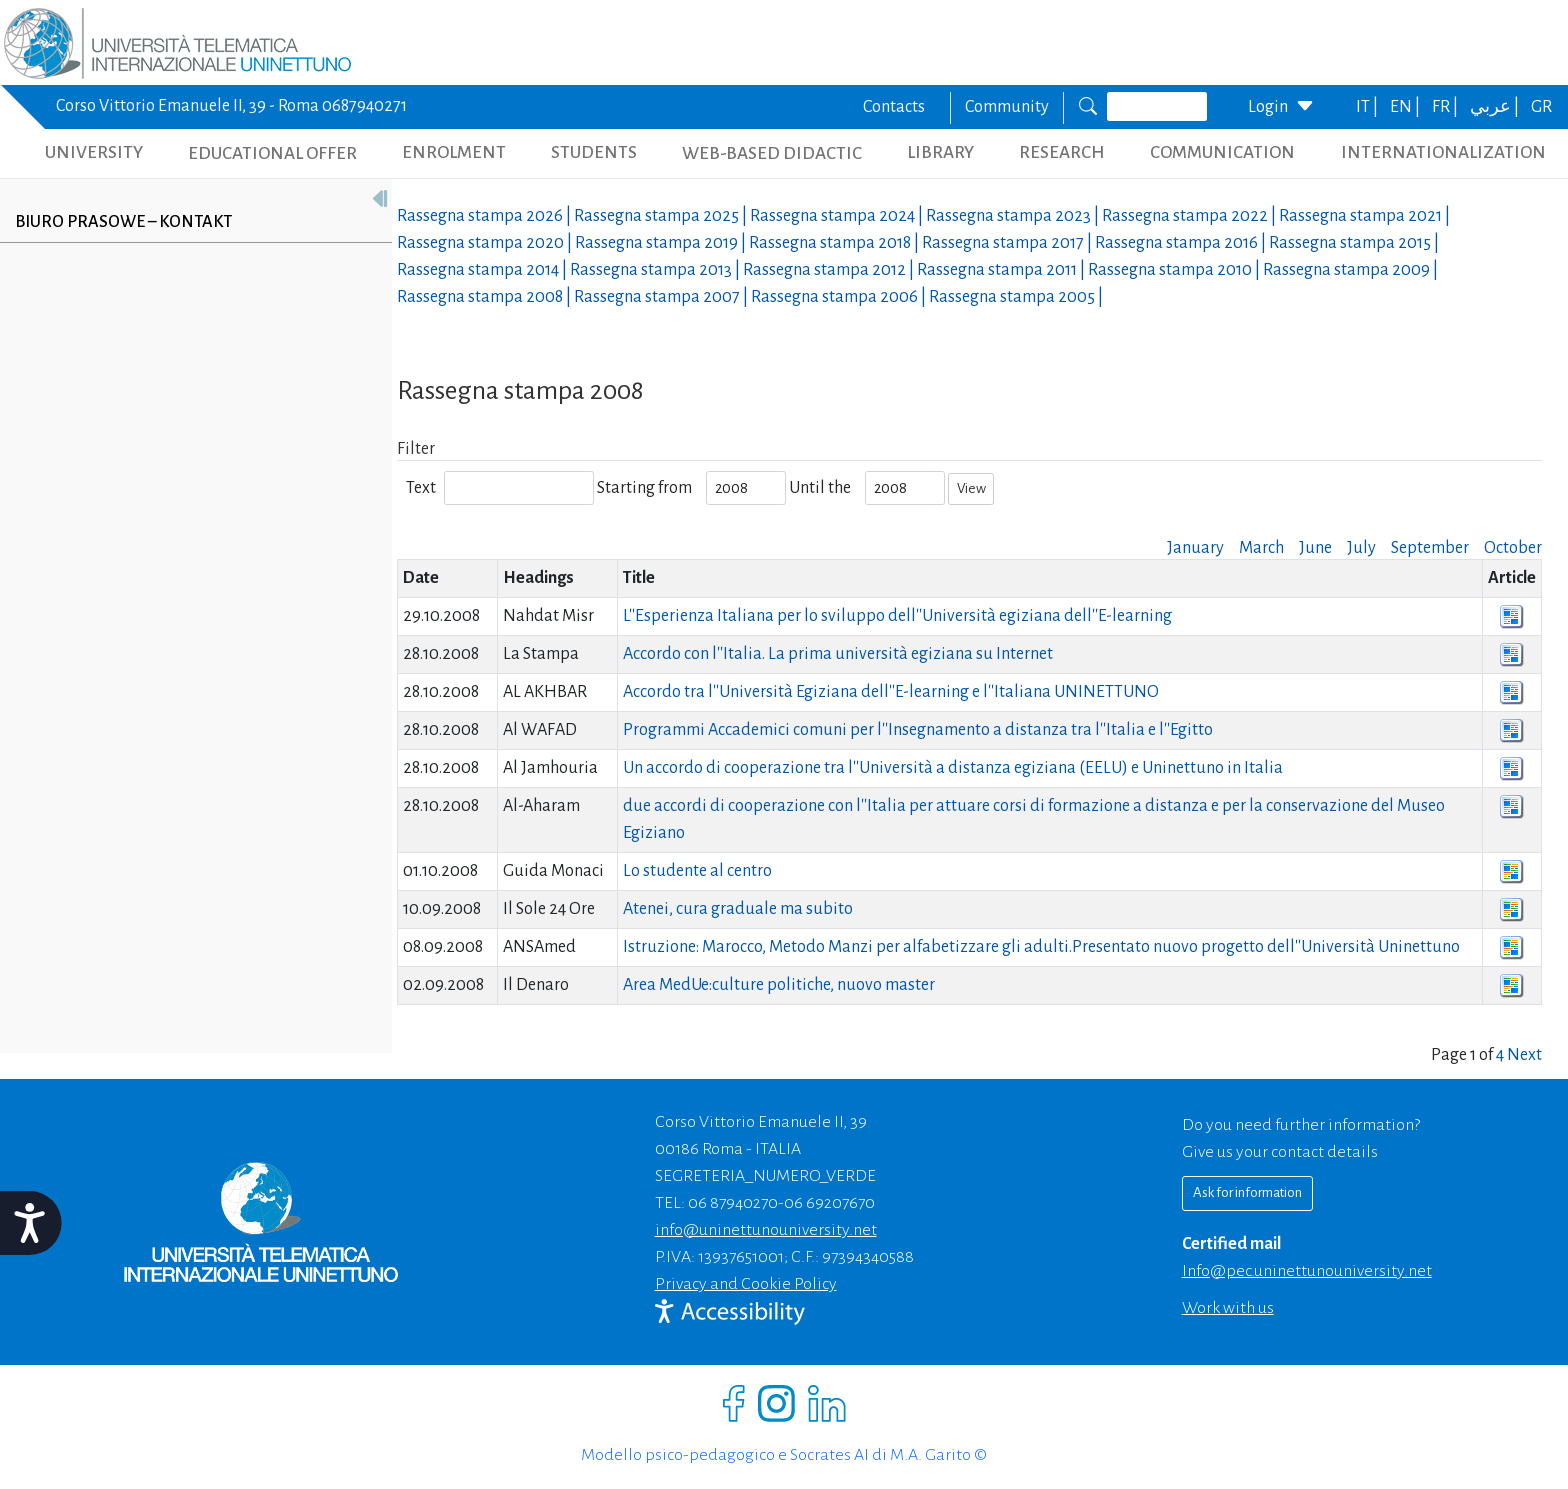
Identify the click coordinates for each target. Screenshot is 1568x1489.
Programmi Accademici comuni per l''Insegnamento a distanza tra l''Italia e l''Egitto (918, 730)
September (1430, 548)
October (1513, 548)
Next (1524, 1055)
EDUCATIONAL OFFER (272, 153)
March (1261, 548)
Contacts (894, 107)
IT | (1368, 107)
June (1315, 548)
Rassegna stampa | (485, 216)
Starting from (644, 488)
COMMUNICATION (1222, 152)
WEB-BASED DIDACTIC (772, 153)
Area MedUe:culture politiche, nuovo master (779, 985)
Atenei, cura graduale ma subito (738, 909)
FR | (1446, 107)
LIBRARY (940, 152)
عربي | (1496, 107)
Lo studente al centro (697, 871)
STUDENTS (594, 152)
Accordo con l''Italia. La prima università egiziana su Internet (838, 654)
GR (1541, 107)
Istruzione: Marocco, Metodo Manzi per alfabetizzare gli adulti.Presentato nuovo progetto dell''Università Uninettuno (1041, 947)
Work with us (1228, 1308)
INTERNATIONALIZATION (1443, 152)
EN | (1406, 107)
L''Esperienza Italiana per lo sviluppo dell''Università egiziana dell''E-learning (897, 616)
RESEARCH (1062, 152)
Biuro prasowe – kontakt (123, 222)
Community (1007, 107)
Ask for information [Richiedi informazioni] (1247, 1192)
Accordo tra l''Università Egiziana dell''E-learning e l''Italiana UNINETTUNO (891, 692)
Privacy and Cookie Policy (746, 1284)
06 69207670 (829, 1203)
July (1361, 548)
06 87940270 (733, 1203)
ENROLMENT (454, 152)
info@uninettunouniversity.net (766, 1230)
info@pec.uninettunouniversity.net (1307, 1271)
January (1195, 548)
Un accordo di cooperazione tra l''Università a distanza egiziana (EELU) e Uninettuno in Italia (953, 768)
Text (421, 488)
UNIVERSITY (94, 152)
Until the (820, 488)
